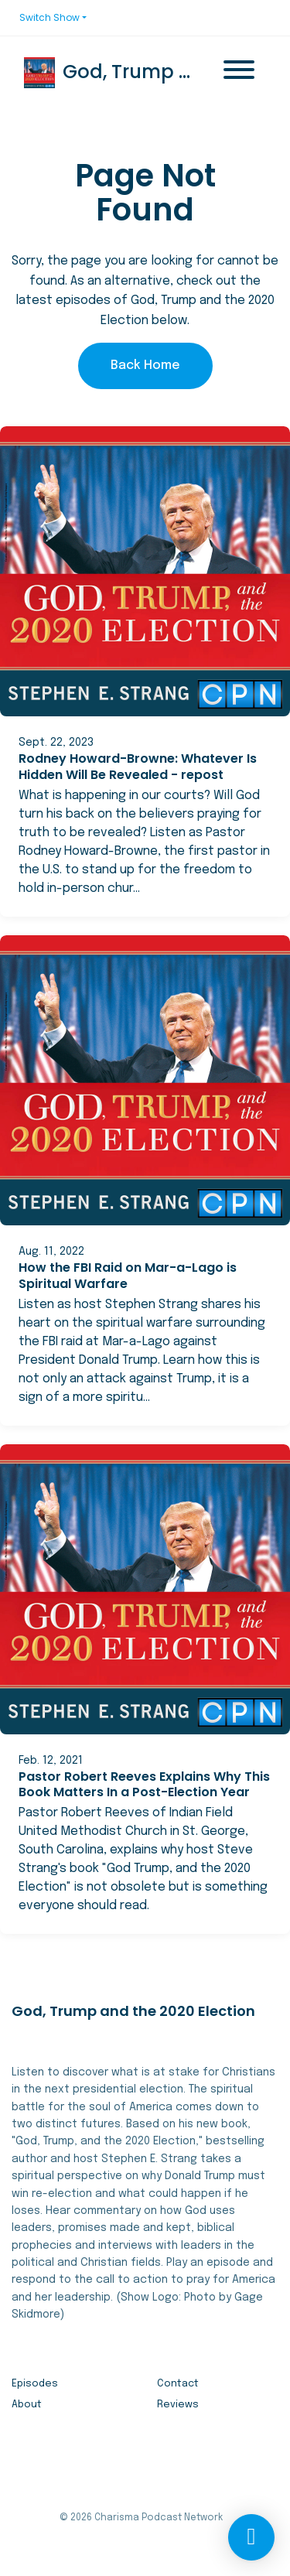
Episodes (35, 2384)
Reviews (178, 2405)
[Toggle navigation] (239, 73)
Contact (178, 2384)
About (27, 2405)
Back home (145, 365)
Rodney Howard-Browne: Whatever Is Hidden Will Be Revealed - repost (138, 767)
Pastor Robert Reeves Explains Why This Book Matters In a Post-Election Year (144, 1785)
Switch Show (49, 17)
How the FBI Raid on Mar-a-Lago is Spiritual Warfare (128, 1276)
